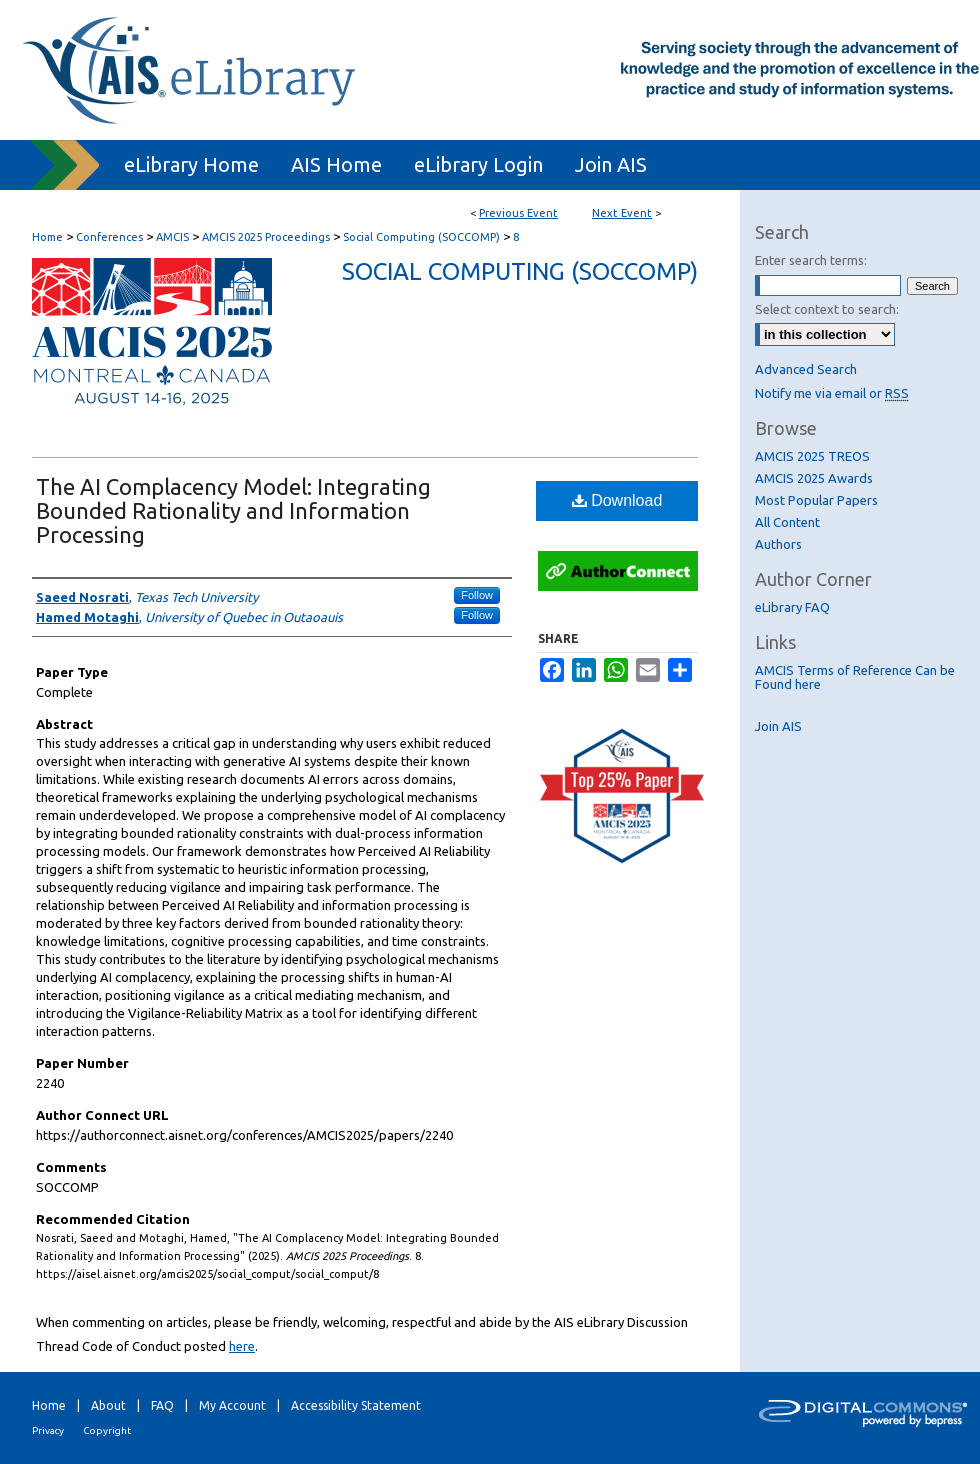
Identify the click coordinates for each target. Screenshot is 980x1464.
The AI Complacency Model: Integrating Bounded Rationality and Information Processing (233, 510)
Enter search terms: (811, 260)
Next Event (622, 213)
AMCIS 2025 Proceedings (267, 237)
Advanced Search (806, 369)
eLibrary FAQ (792, 607)
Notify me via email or (832, 393)
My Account (232, 1405)
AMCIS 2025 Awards (814, 478)
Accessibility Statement (356, 1405)
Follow (477, 595)
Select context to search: (827, 309)
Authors (778, 544)
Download (617, 500)
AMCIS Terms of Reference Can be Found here (855, 677)
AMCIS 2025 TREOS (812, 456)
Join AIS (778, 726)
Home (47, 237)
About (108, 1405)
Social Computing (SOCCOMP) (423, 237)
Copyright (107, 1430)
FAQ (162, 1405)
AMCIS (174, 237)
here (242, 1346)
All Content (787, 522)
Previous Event (518, 213)
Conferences (111, 237)
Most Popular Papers (816, 500)
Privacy (48, 1430)
